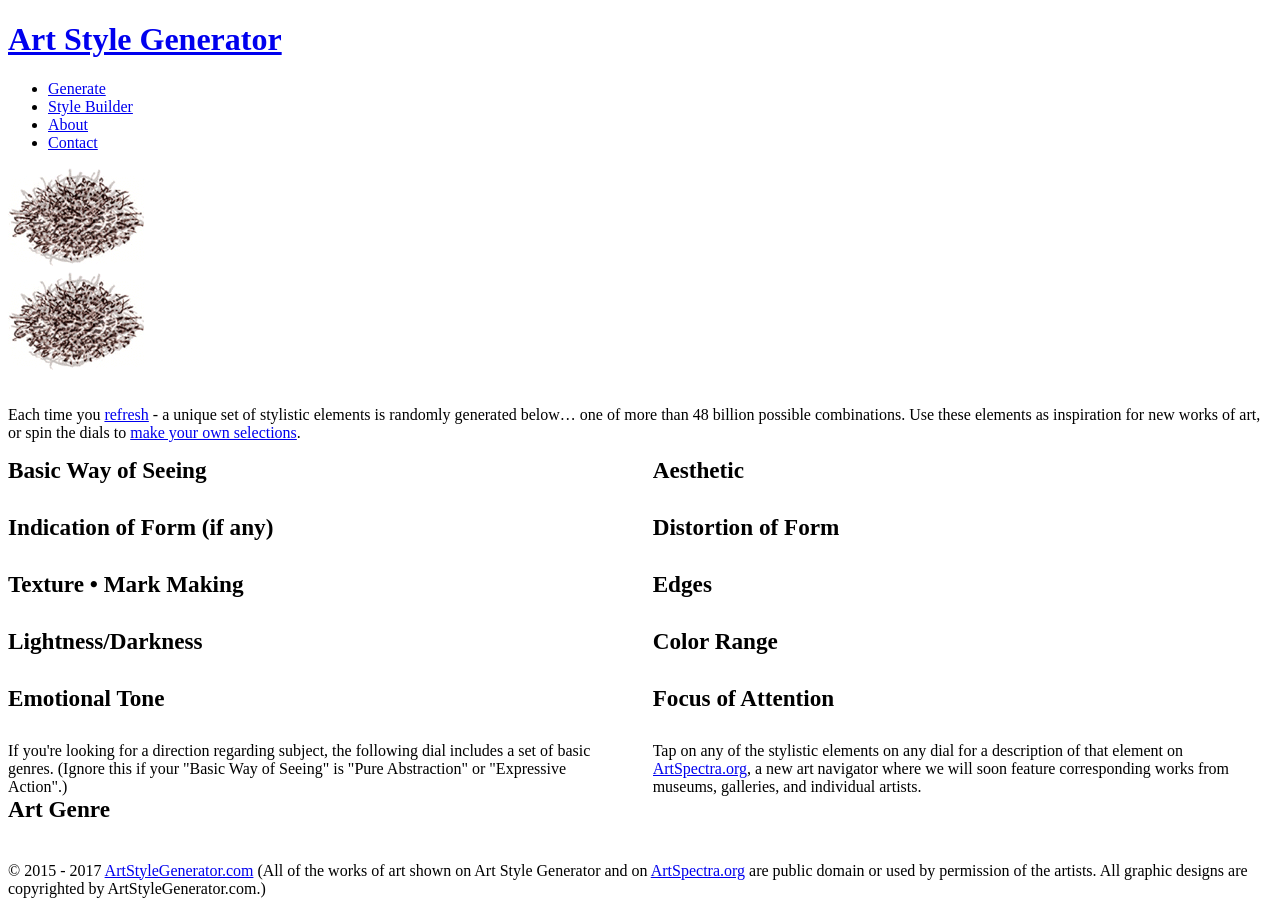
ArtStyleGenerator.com (179, 870)
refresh (126, 414)
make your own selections (213, 432)
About (68, 124)
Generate (77, 88)
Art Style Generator (145, 39)
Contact (73, 142)
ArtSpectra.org (700, 768)
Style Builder (90, 106)
